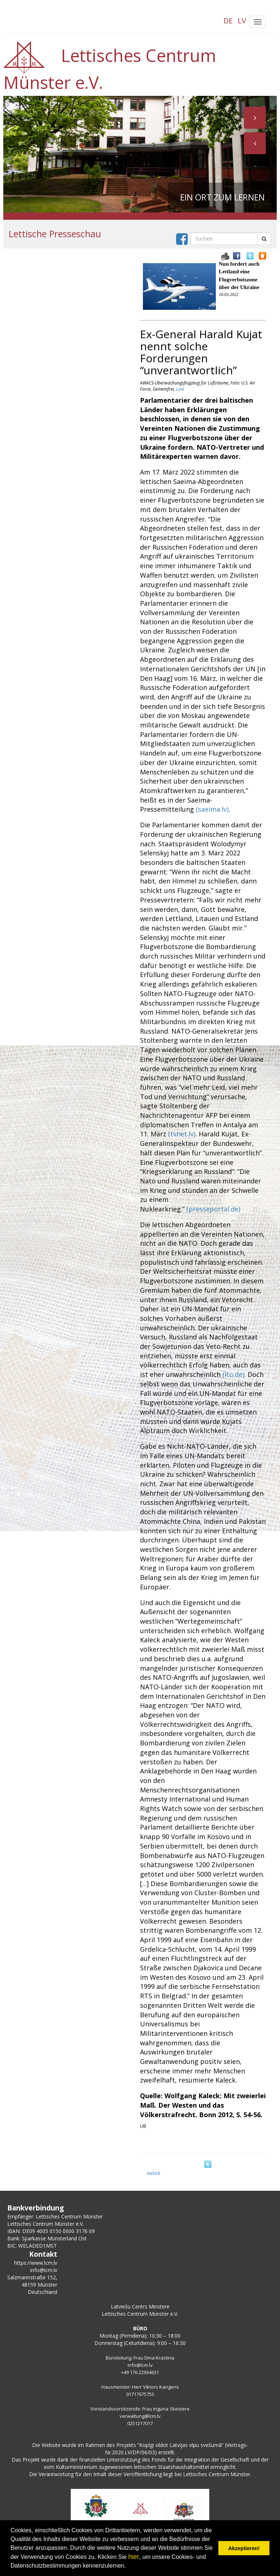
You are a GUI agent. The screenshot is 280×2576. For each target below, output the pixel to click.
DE (228, 21)
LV (242, 21)
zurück (153, 2173)
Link (180, 389)
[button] (255, 143)
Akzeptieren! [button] (244, 2548)
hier (133, 2556)
